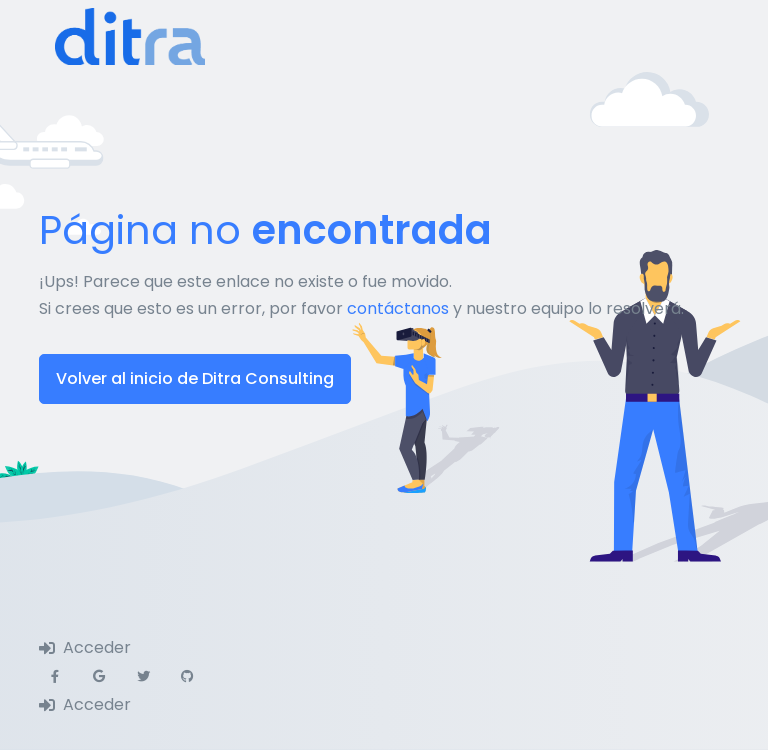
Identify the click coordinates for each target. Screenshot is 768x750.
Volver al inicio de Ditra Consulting (195, 378)
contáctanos (398, 308)
